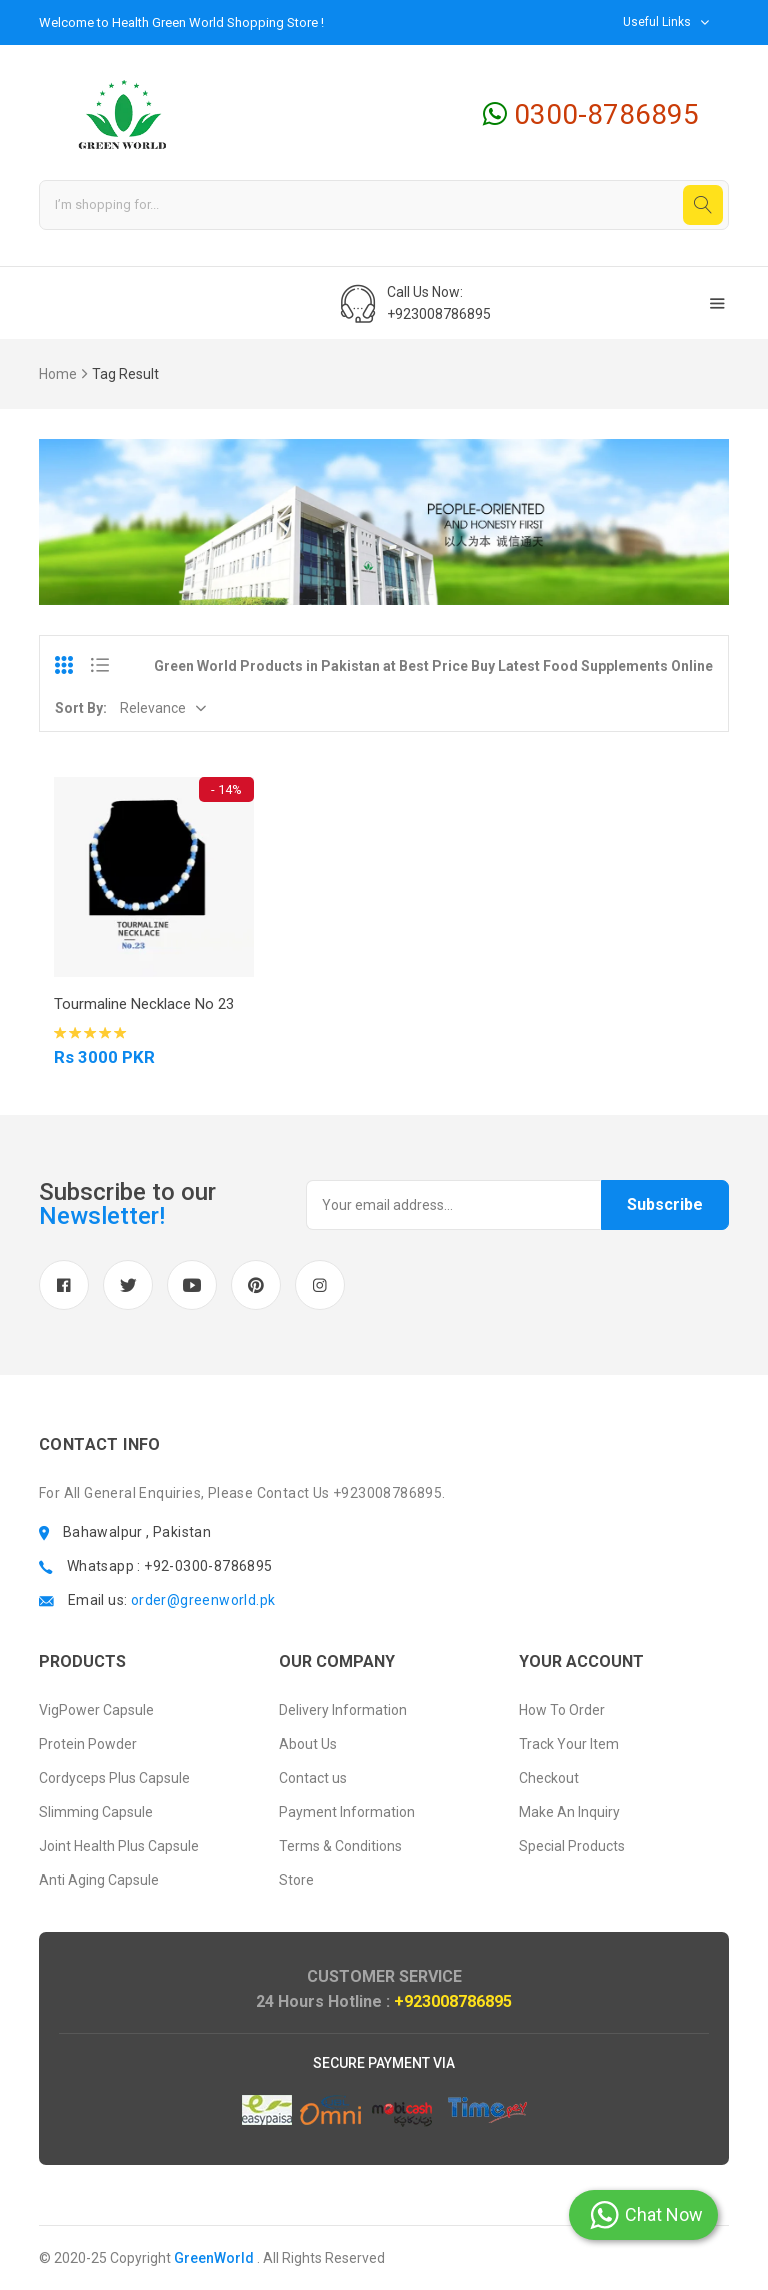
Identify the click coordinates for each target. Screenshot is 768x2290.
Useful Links (657, 22)
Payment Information (347, 1812)
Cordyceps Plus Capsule (114, 1778)
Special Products (572, 1846)
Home (58, 374)
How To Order (562, 1710)
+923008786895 (453, 2001)
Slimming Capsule (96, 1812)
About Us (308, 1744)
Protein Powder (88, 1744)
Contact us (313, 1778)
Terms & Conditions (340, 1846)
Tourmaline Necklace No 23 (144, 1004)
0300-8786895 (591, 114)
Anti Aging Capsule (99, 1880)
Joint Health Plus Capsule (119, 1846)
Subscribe (665, 1204)
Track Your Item (569, 1744)
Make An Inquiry (569, 1812)
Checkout (549, 1778)
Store (296, 1880)
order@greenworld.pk (203, 1600)
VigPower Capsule (96, 1710)
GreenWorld (214, 2258)
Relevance (153, 708)
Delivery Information (343, 1710)
